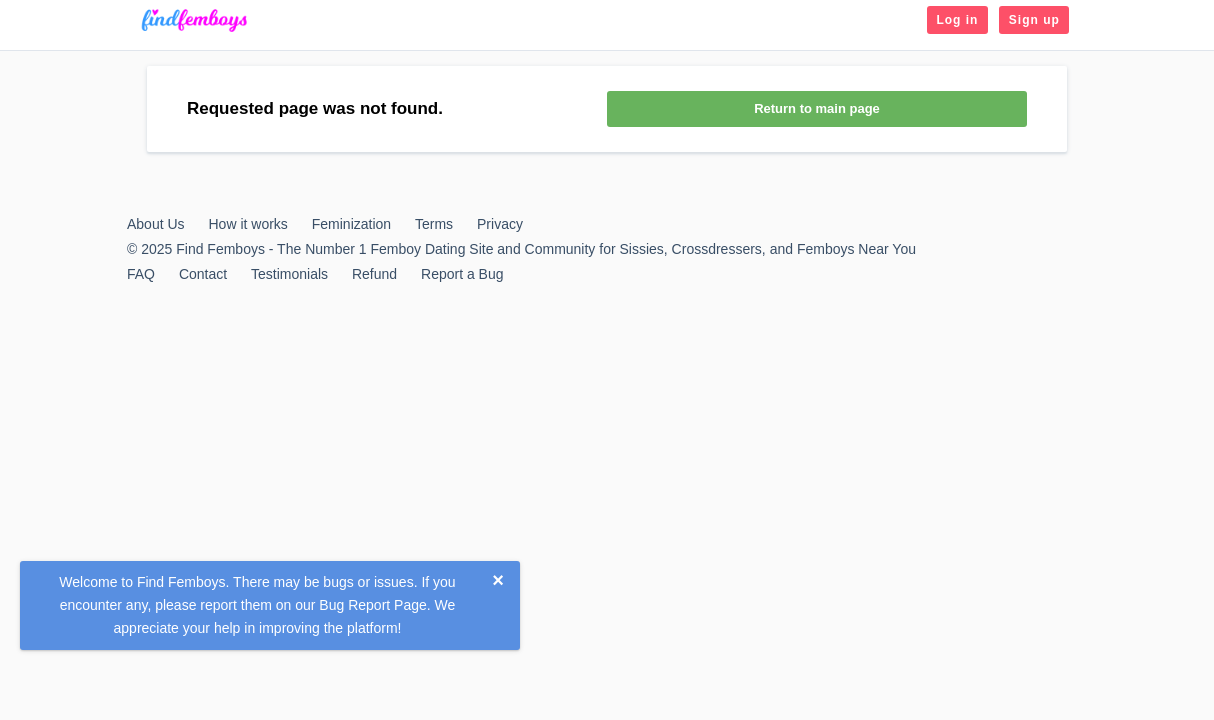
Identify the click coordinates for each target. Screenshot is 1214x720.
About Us (156, 224)
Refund (374, 274)
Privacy (500, 224)
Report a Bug (462, 274)
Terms (434, 224)
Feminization (351, 224)
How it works (247, 224)
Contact (203, 274)
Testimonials (289, 274)
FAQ (141, 274)
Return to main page (817, 108)
